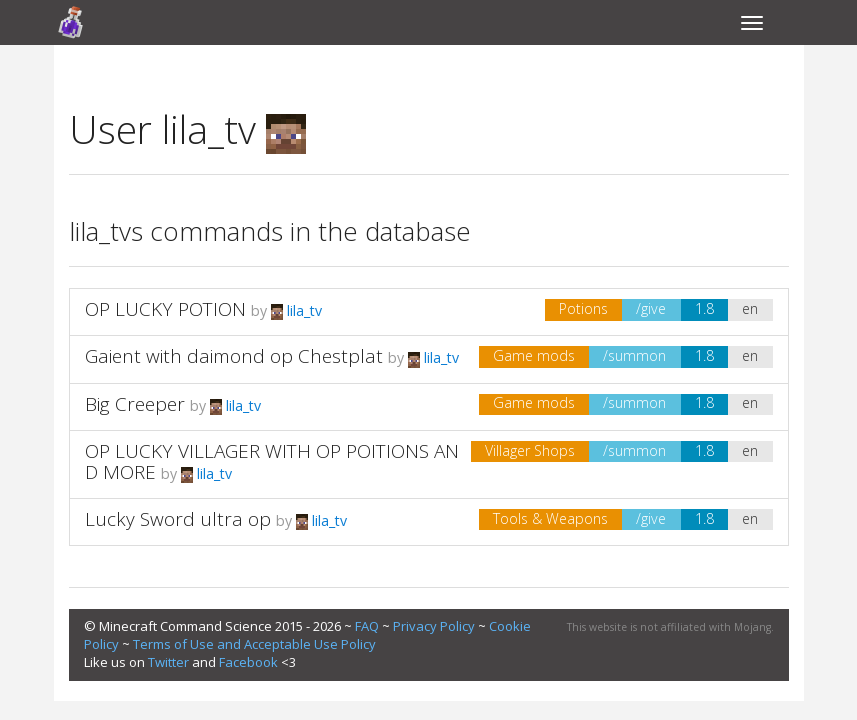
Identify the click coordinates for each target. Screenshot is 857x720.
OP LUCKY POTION (168, 309)
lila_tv (296, 310)
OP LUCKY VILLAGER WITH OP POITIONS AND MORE (272, 461)
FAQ (367, 626)
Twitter (168, 662)
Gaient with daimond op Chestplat (234, 356)
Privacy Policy (434, 626)
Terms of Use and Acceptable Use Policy (254, 644)
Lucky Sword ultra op (178, 519)
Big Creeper (135, 404)
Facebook (248, 662)
